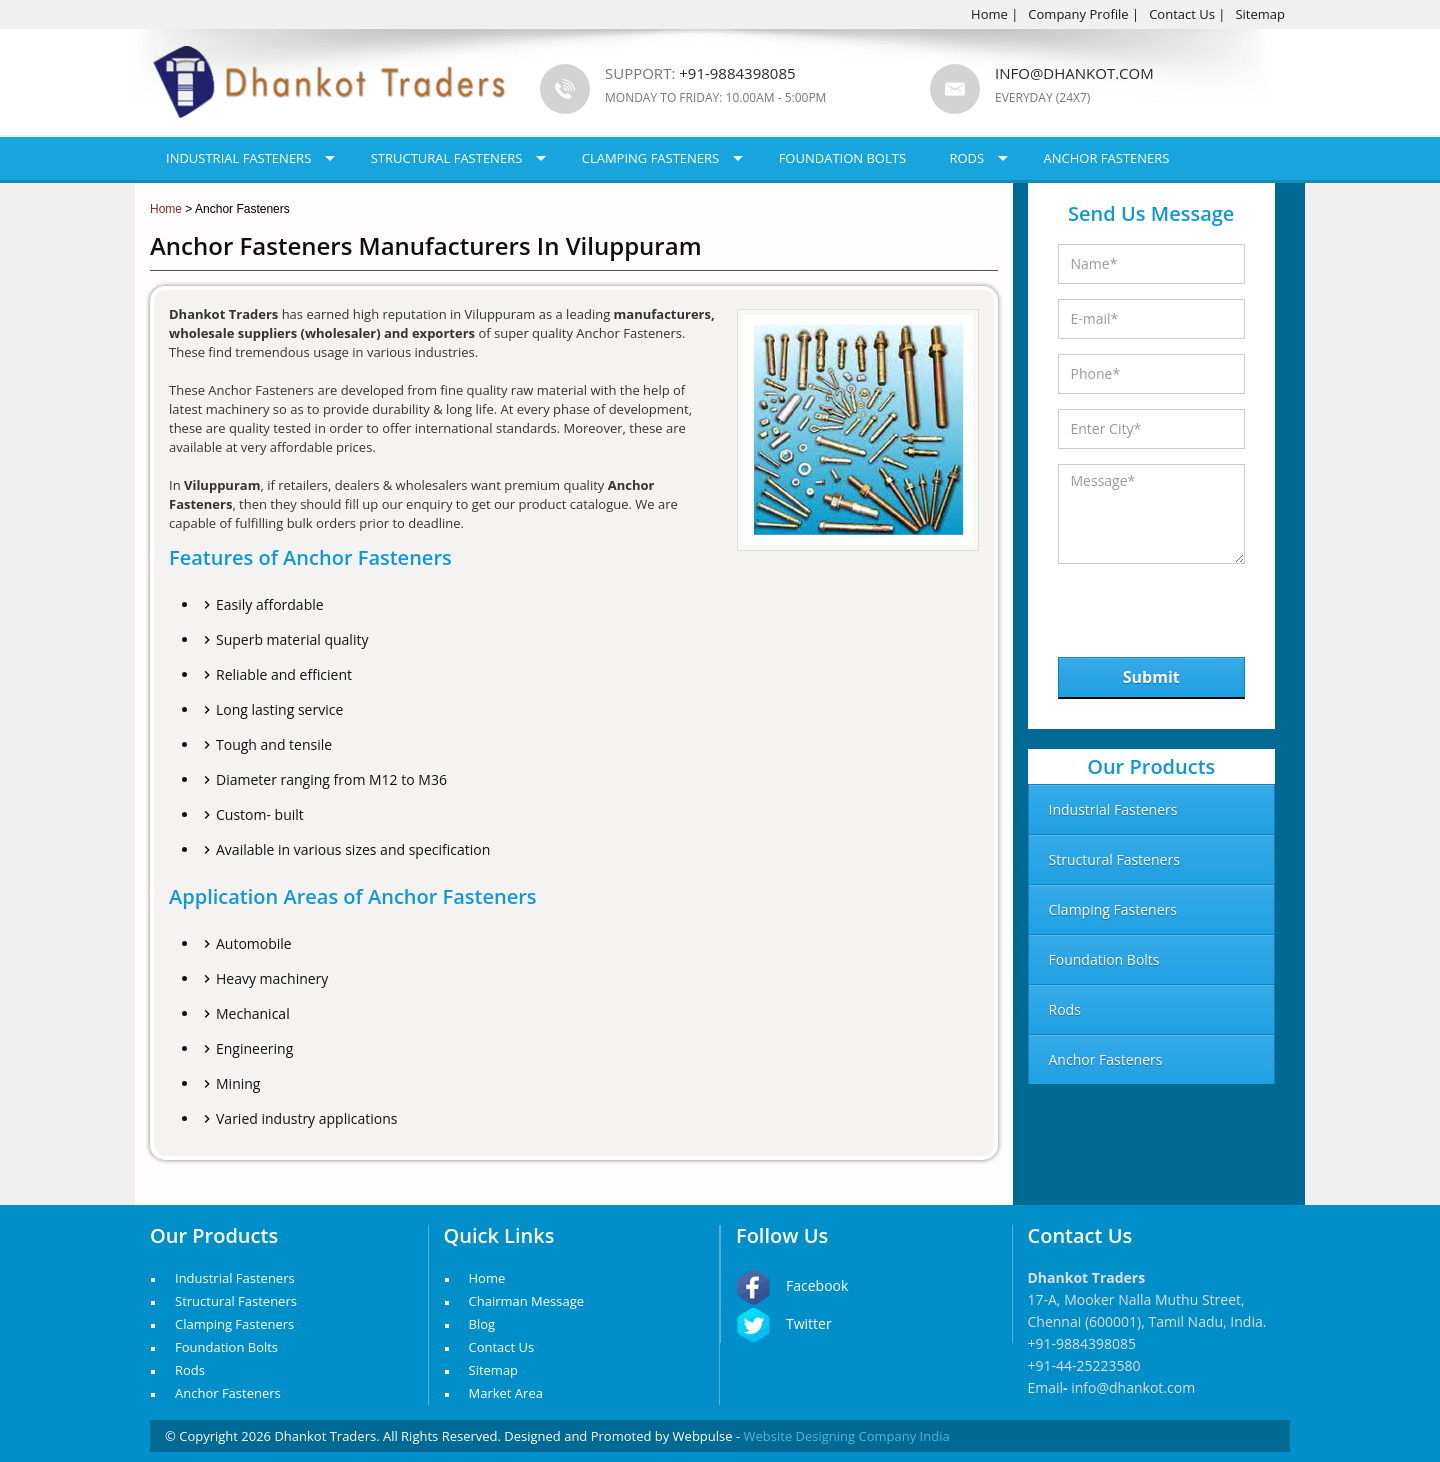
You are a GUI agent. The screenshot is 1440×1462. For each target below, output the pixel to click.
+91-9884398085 (1082, 1343)
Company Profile (1078, 14)
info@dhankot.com (1074, 73)
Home (989, 14)
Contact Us (1182, 14)
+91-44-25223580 (1084, 1365)
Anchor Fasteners (1107, 158)
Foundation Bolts (842, 158)
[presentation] (1161, 605)
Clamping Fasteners (651, 158)
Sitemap (1260, 14)
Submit (1151, 677)
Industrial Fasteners (238, 158)
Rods (966, 158)
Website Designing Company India (847, 1436)
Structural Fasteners (447, 158)
